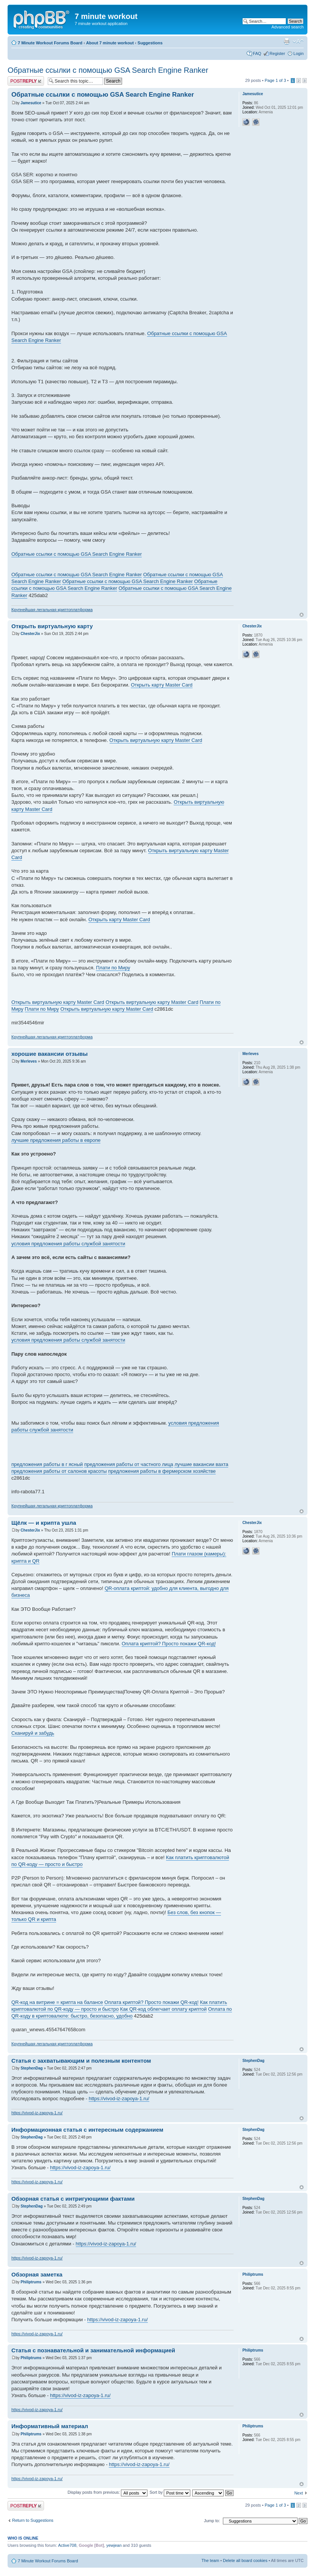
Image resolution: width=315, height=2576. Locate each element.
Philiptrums (30, 2282)
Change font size (298, 41)
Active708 (67, 2545)
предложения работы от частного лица (128, 1464)
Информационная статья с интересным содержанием (87, 2129)
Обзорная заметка (37, 2274)
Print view (286, 41)
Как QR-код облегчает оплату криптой (163, 2009)
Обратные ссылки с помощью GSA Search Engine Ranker (108, 70)
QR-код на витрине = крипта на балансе (57, 2002)
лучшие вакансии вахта (201, 1464)
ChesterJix (30, 634)
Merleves (28, 1061)
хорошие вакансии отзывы (49, 1053)
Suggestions (150, 43)
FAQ (257, 53)
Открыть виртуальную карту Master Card (156, 740)
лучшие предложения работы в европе (55, 1140)
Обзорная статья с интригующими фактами (73, 2198)
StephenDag (31, 2068)
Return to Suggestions (32, 2520)
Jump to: (212, 2520)
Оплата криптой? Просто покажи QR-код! (169, 1643)
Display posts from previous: (107, 2492)
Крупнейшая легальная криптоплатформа (51, 609)
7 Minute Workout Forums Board (50, 43)
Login (298, 53)
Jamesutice (30, 103)
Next (298, 2493)
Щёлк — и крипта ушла (43, 1522)
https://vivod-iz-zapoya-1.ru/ (119, 2098)
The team (210, 2560)
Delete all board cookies (245, 2560)
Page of (275, 80)
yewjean (113, 2545)
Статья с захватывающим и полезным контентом (81, 2060)
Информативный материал (49, 2426)
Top (301, 615)
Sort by (169, 2492)
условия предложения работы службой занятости (68, 1243)
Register (277, 53)
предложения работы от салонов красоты (59, 1471)
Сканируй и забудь (32, 1733)
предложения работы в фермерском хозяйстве (162, 1471)
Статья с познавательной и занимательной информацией (93, 2350)
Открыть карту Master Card (162, 685)
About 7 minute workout (110, 43)
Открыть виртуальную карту (52, 626)
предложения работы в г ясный (47, 1464)
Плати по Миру (113, 968)
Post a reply (26, 81)
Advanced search (287, 27)
